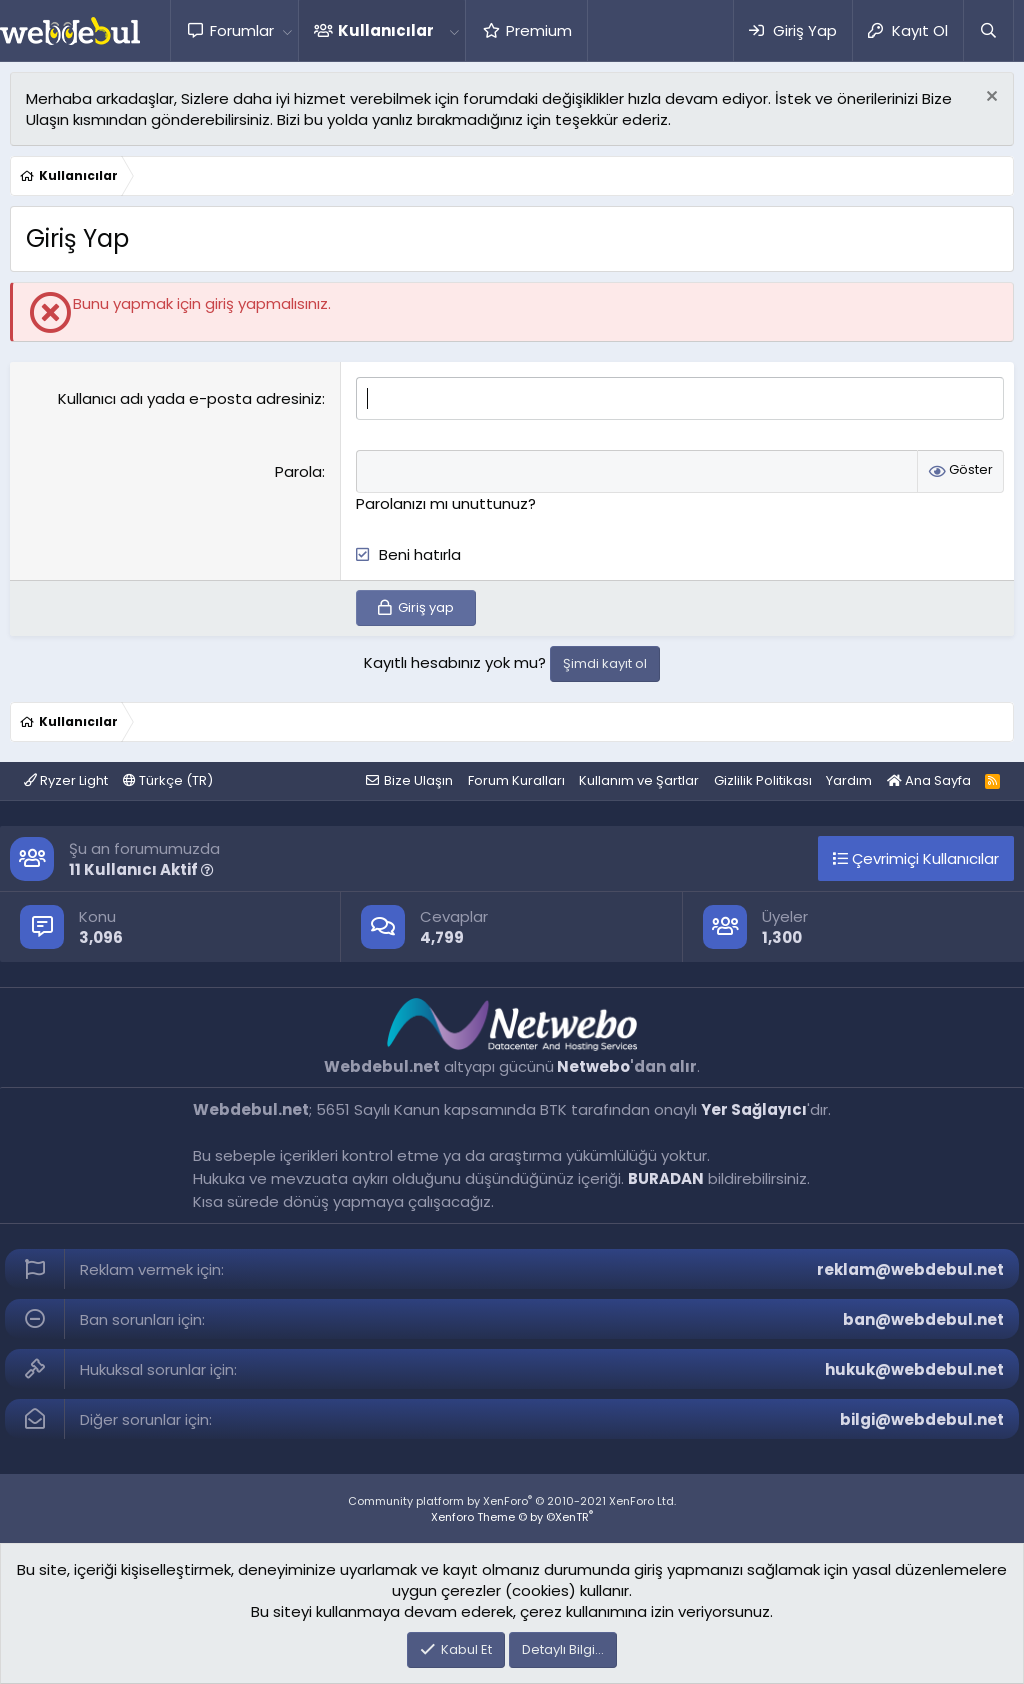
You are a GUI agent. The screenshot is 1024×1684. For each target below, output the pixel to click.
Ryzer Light (66, 780)
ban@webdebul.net (923, 1319)
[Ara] (988, 30)
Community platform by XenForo (512, 1501)
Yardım (849, 780)
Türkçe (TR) (168, 780)
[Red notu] (989, 98)
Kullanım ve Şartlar (639, 780)
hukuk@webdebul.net (914, 1369)
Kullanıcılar (386, 30)
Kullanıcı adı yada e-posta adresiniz (190, 398)
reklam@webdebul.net (910, 1269)
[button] (287, 30)
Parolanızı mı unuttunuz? (446, 503)
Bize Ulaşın (418, 780)
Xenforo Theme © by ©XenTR (512, 1517)
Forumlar (242, 30)
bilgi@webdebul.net (922, 1419)
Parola (298, 471)
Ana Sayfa (929, 780)
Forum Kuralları (516, 780)
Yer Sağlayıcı (754, 1109)
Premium (539, 30)
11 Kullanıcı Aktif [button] (141, 869)
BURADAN (666, 1178)
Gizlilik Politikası (763, 780)
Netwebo (593, 1066)
